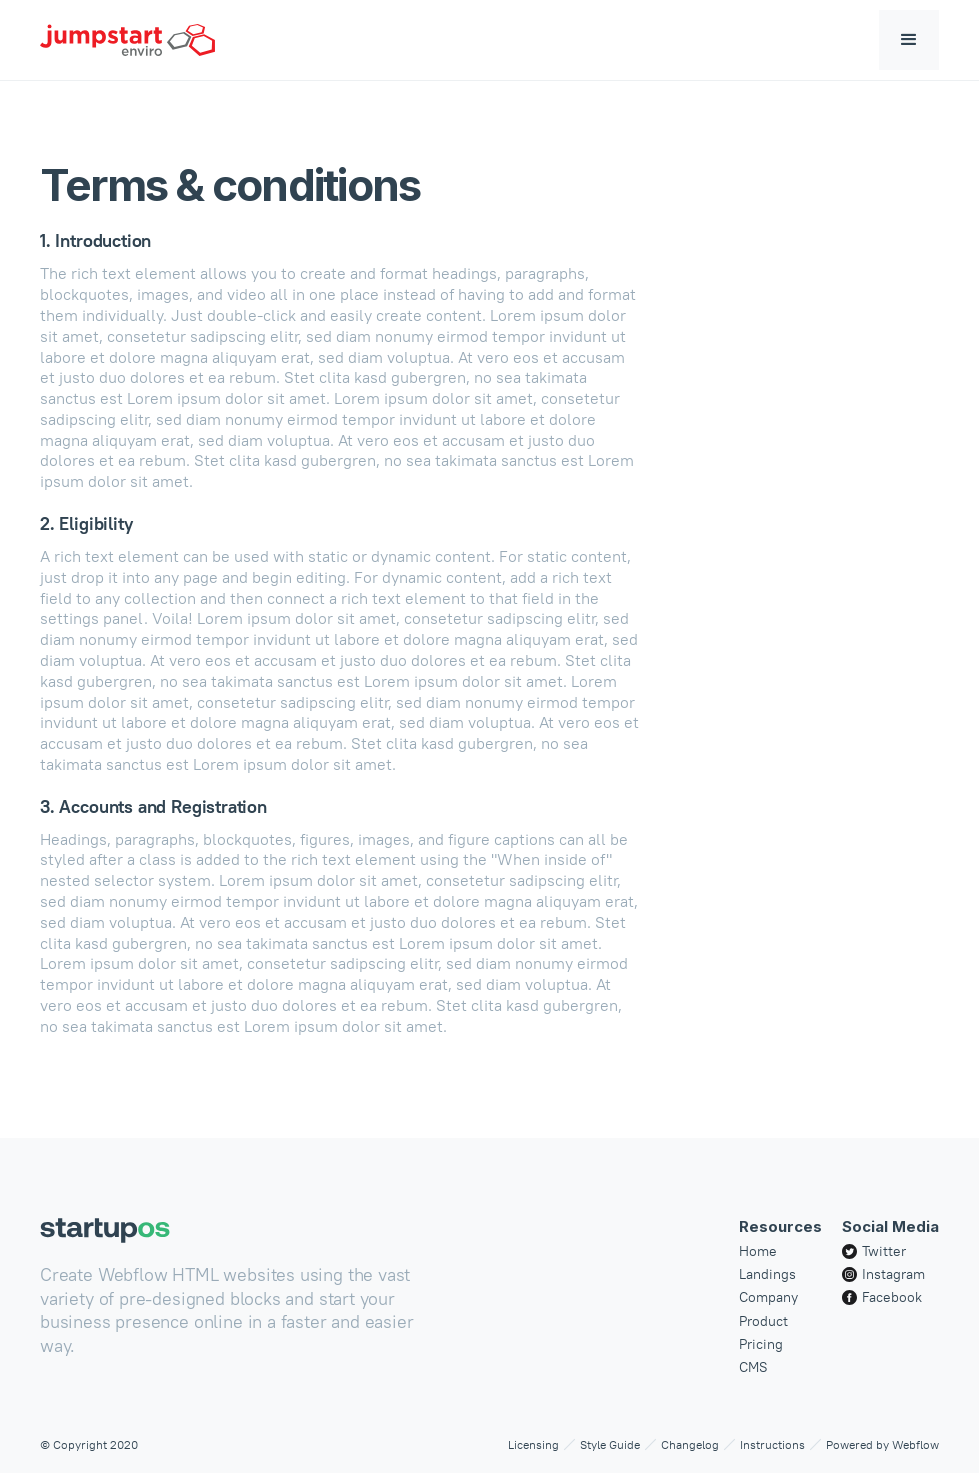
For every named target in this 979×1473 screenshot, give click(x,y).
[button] (909, 40)
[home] (127, 40)
